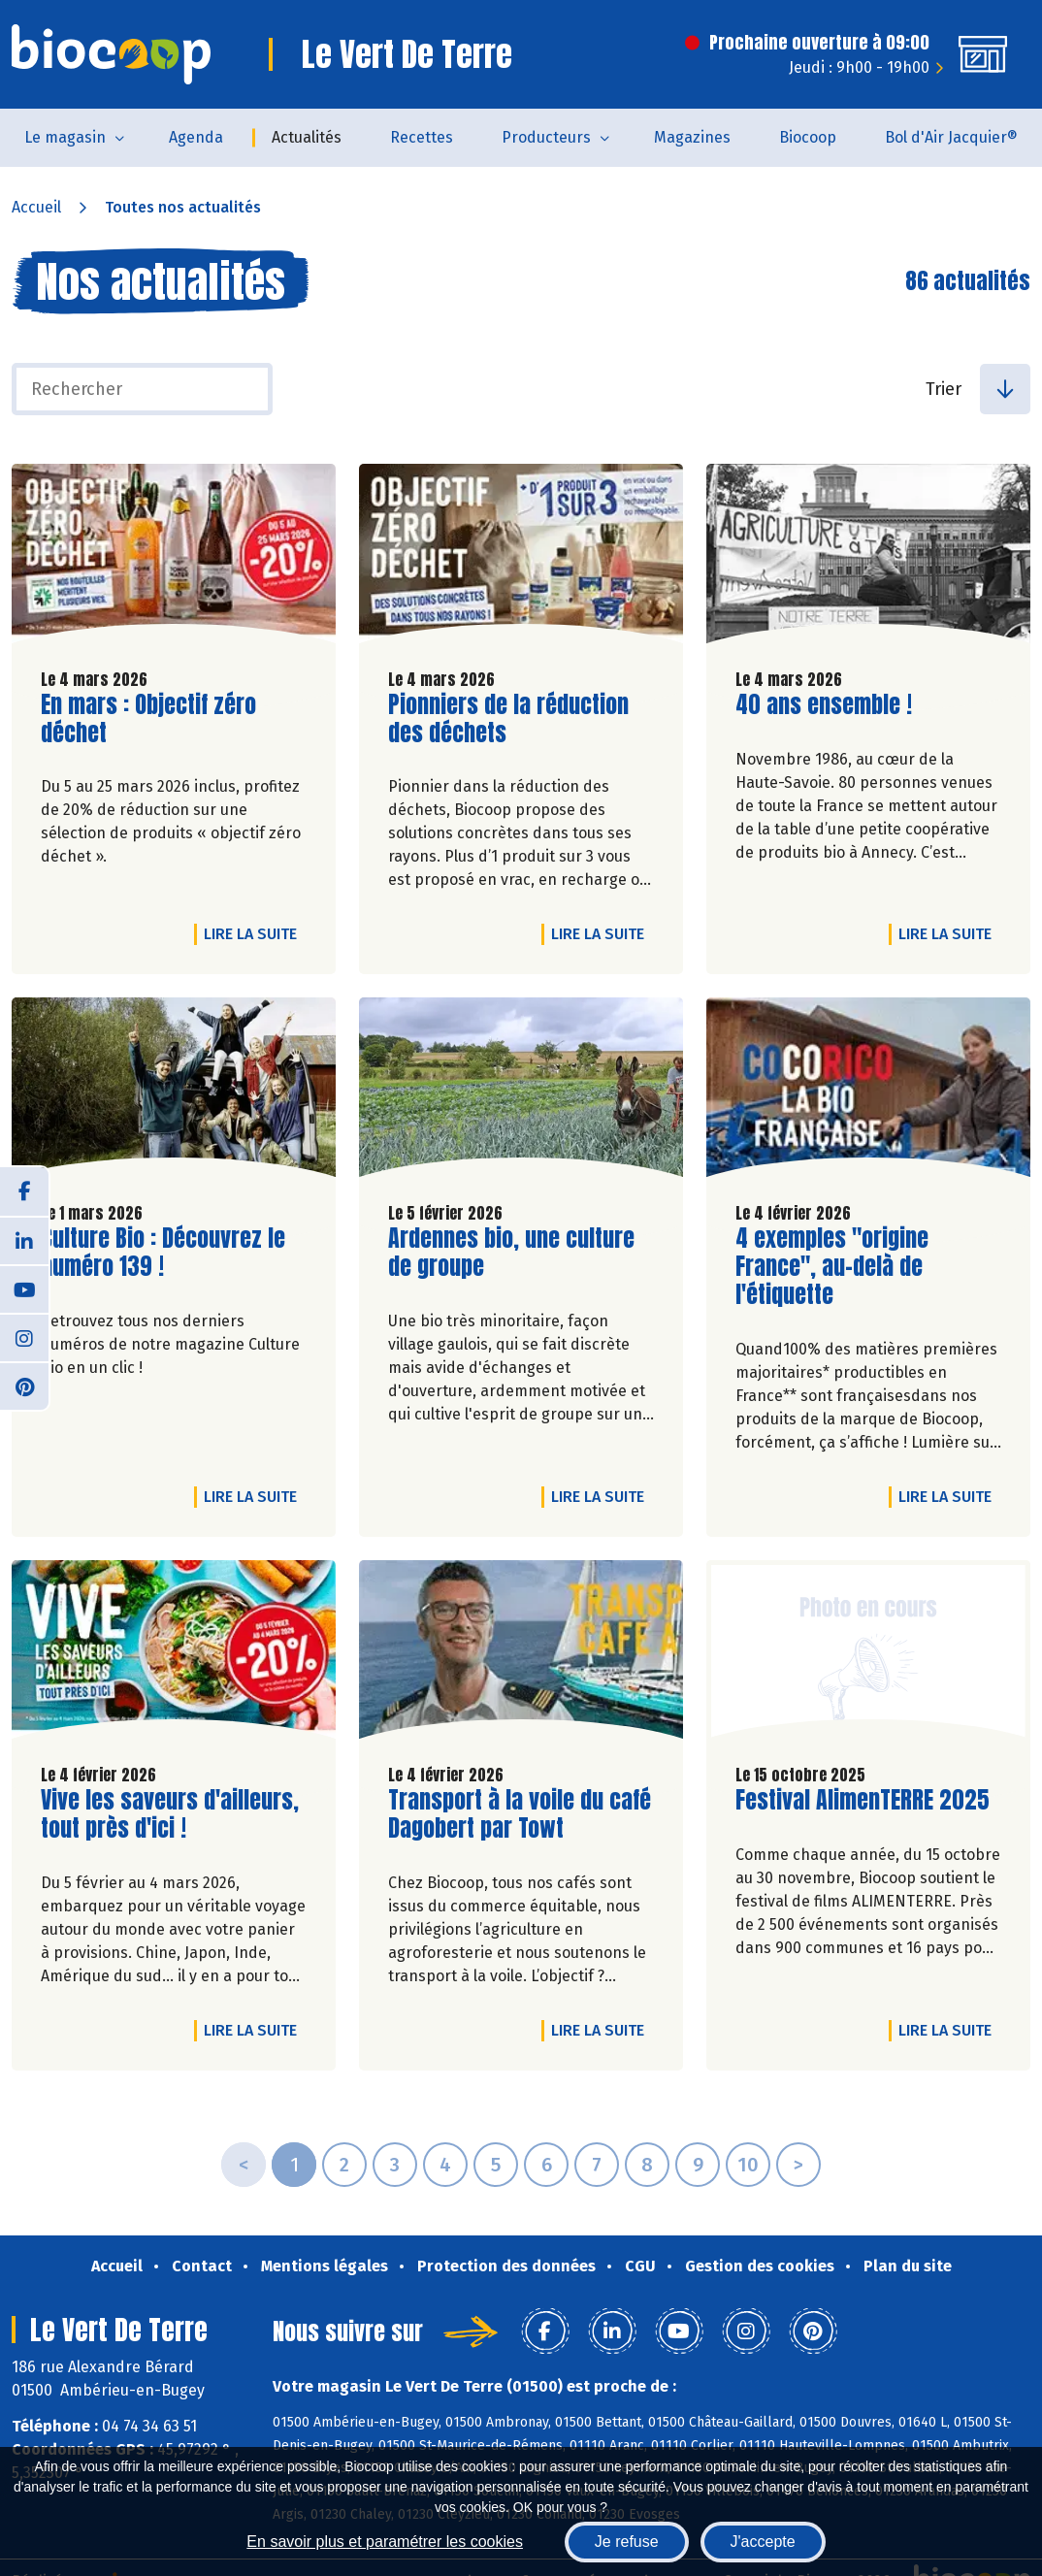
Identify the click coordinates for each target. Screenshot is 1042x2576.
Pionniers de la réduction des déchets (508, 719)
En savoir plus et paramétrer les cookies (384, 2541)
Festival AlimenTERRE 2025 (862, 1800)
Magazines (692, 137)
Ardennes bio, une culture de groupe (511, 1252)
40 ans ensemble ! (823, 705)
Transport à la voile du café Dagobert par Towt (519, 1814)
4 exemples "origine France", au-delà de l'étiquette (846, 1266)
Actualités (307, 137)
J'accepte (763, 2541)
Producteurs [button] (546, 137)
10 (748, 2164)
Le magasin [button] (65, 137)
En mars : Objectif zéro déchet (151, 719)
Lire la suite (255, 933)
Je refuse (627, 2541)
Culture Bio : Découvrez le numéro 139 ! (163, 1252)
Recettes (421, 137)
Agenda (196, 137)
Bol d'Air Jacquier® (951, 137)
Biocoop (807, 137)
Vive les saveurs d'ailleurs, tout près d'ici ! (170, 1814)
